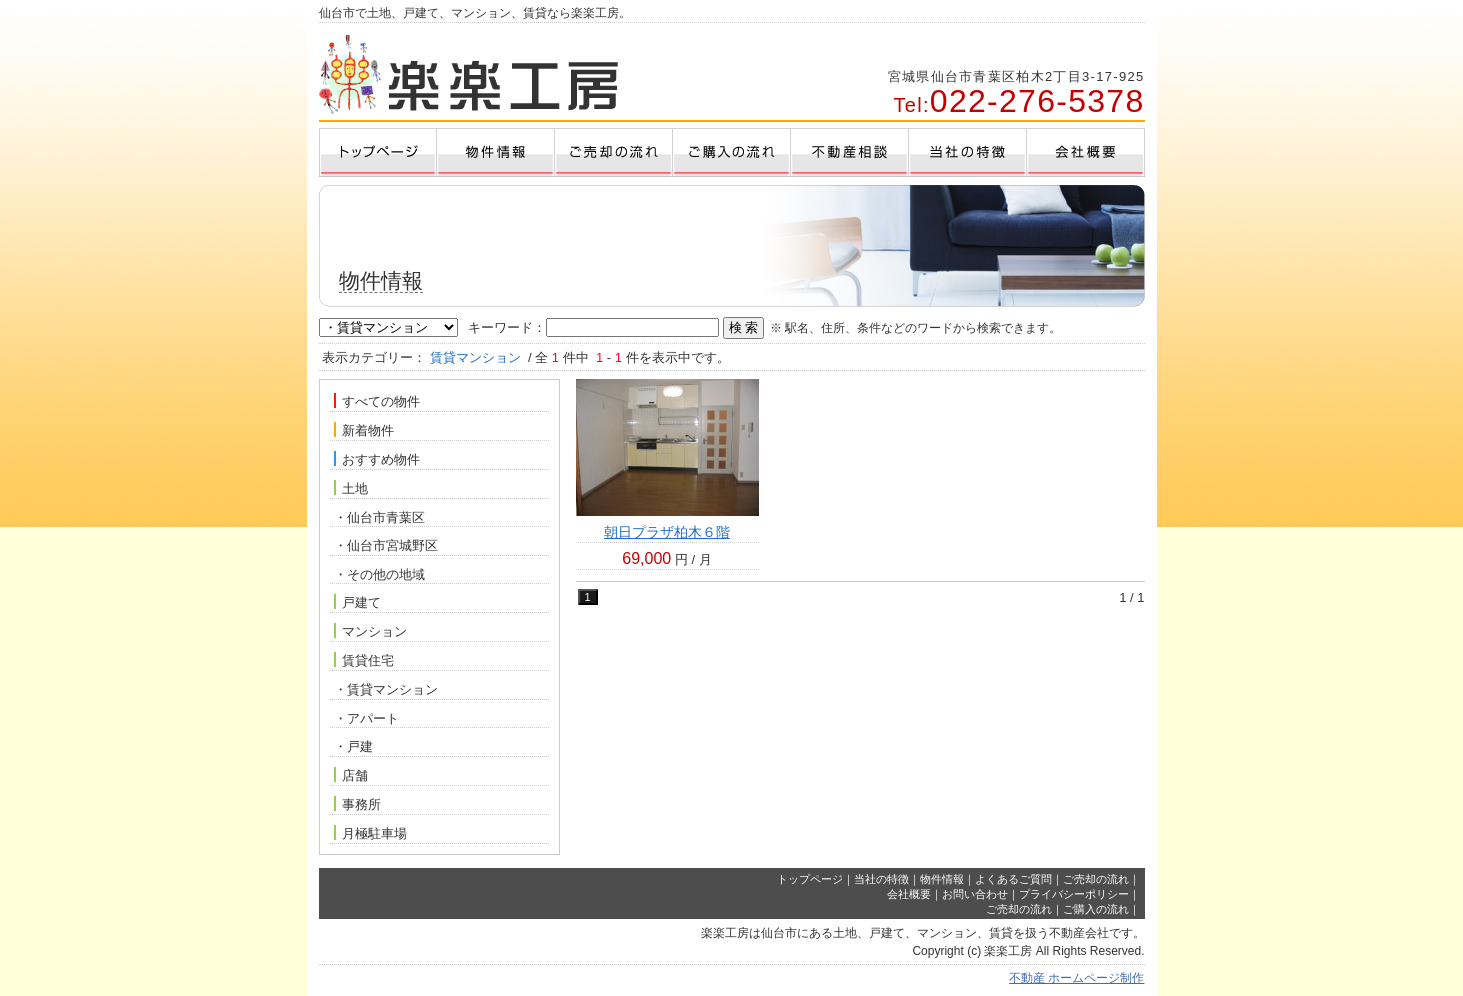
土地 (351, 488)
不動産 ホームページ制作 (1076, 978)
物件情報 (942, 879)
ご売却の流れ (1096, 879)
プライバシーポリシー (1074, 894)
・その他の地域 (379, 574)
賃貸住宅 (364, 660)
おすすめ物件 (377, 459)
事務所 (357, 804)
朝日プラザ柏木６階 (667, 532)
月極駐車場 (370, 833)
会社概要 (909, 894)
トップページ (810, 879)
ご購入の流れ (1096, 909)
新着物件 (364, 430)
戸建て (357, 602)
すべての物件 (377, 401)
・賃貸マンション (386, 689)
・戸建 (353, 746)
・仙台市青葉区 (379, 517)
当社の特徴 (881, 879)
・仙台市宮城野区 (386, 545)
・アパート (366, 718)
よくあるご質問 (1013, 879)
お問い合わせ (975, 894)
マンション (370, 631)
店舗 (351, 775)
